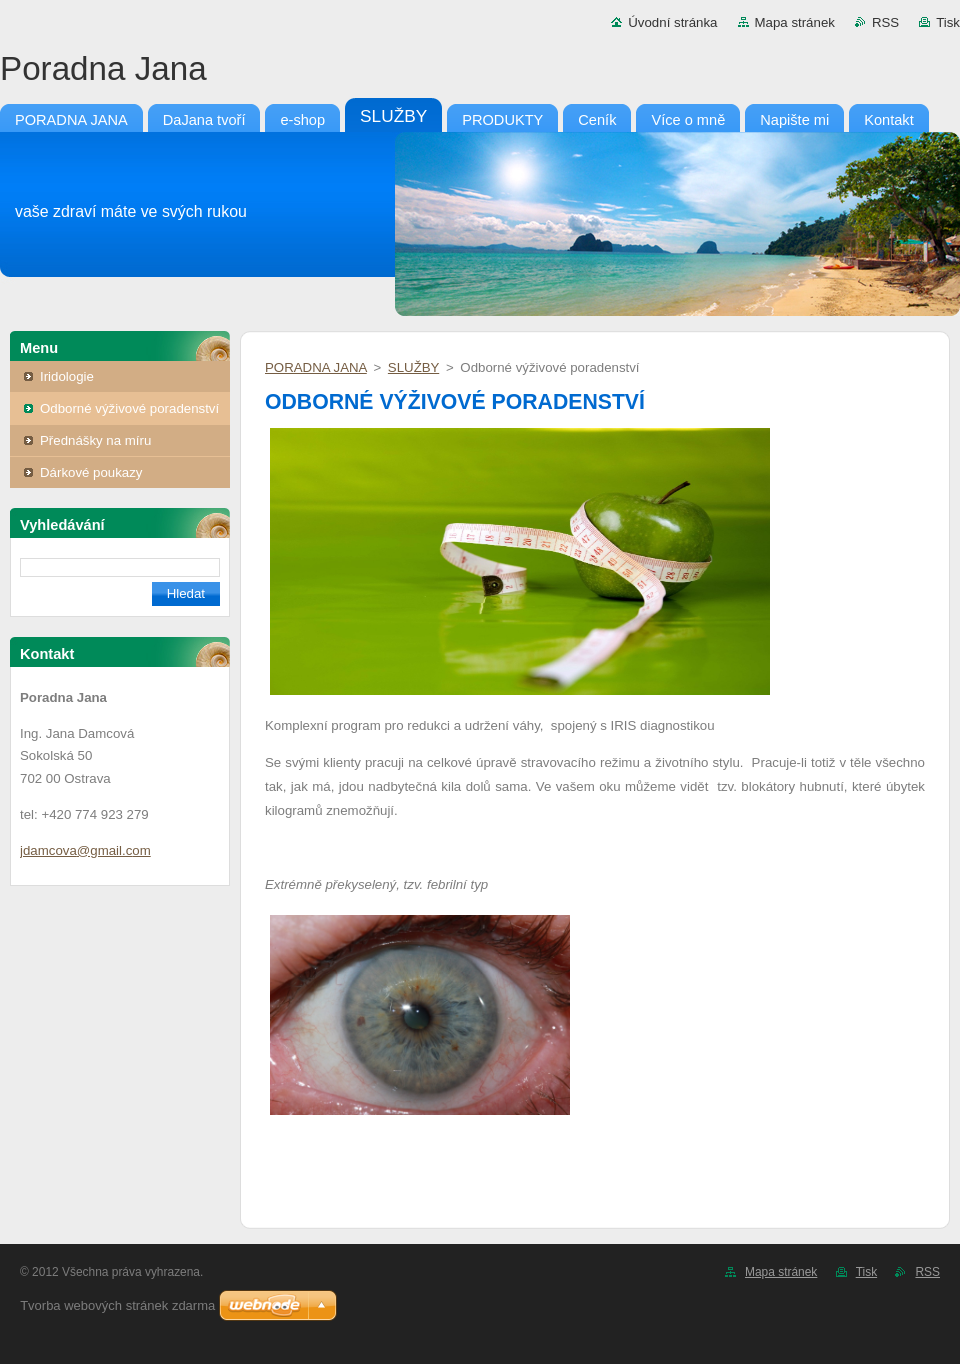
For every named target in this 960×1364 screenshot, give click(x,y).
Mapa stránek (795, 22)
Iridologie (67, 376)
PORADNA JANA (316, 367)
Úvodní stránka (672, 22)
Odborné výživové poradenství (129, 408)
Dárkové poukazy (91, 472)
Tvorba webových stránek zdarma (117, 1305)
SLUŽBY (413, 367)
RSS (885, 22)
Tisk (948, 22)
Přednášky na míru (95, 440)
